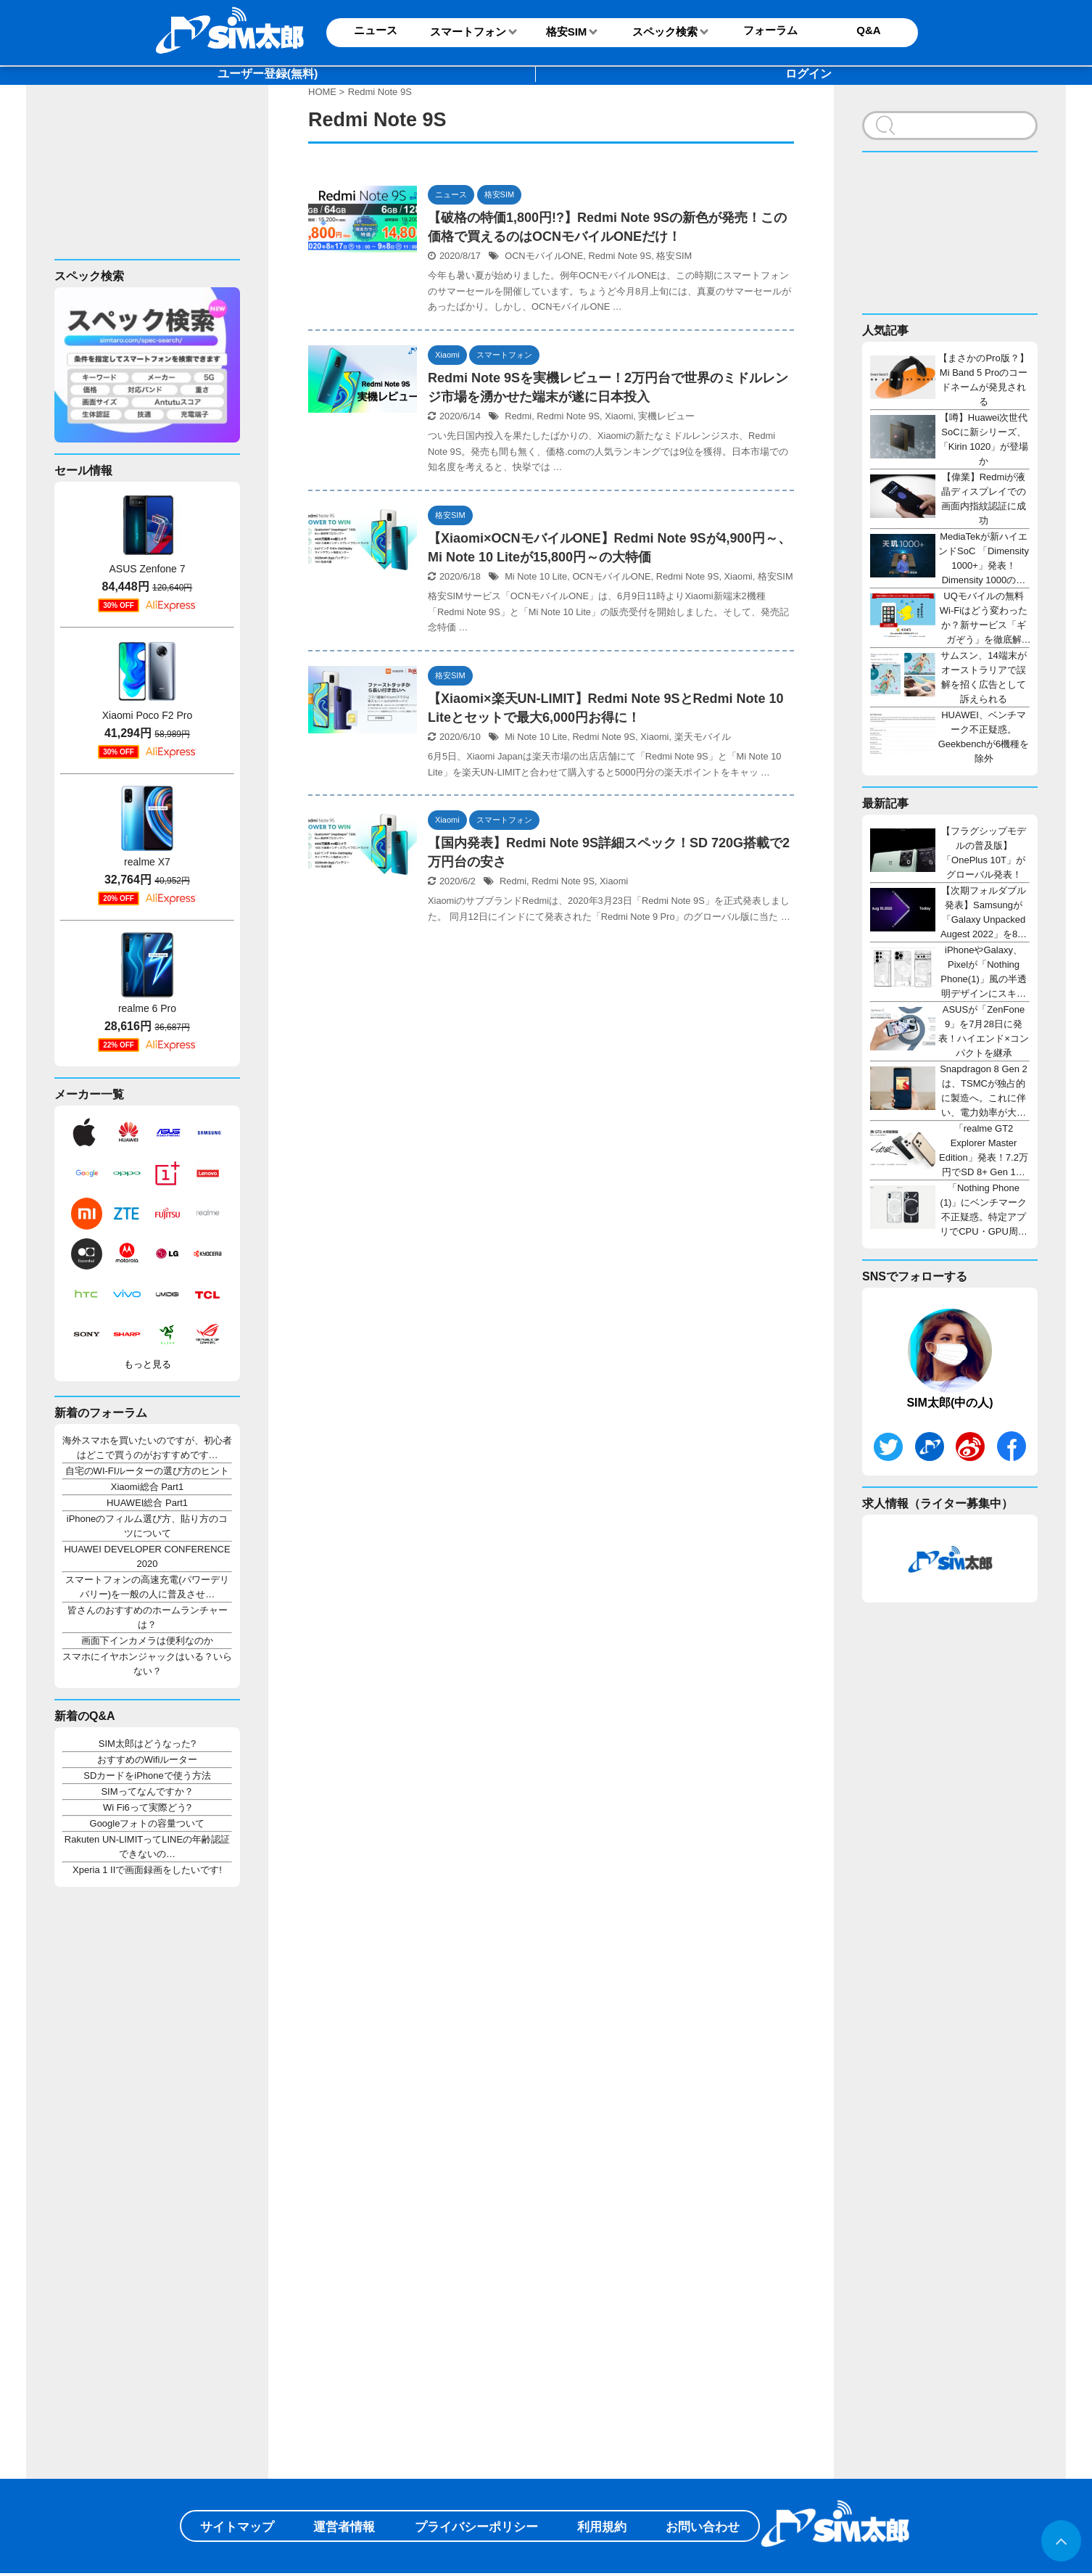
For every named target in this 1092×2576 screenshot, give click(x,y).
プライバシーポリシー (476, 2527)
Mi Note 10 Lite (536, 576)
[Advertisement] (142, 183)
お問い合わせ (703, 2527)
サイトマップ (237, 2527)
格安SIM (566, 31)
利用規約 (601, 2527)
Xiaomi (619, 416)
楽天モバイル (702, 736)
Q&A (868, 30)
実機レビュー (666, 416)
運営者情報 (344, 2527)
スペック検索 (665, 31)
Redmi (518, 416)
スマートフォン (468, 31)
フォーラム (770, 30)
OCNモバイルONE (544, 255)
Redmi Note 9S (619, 255)
